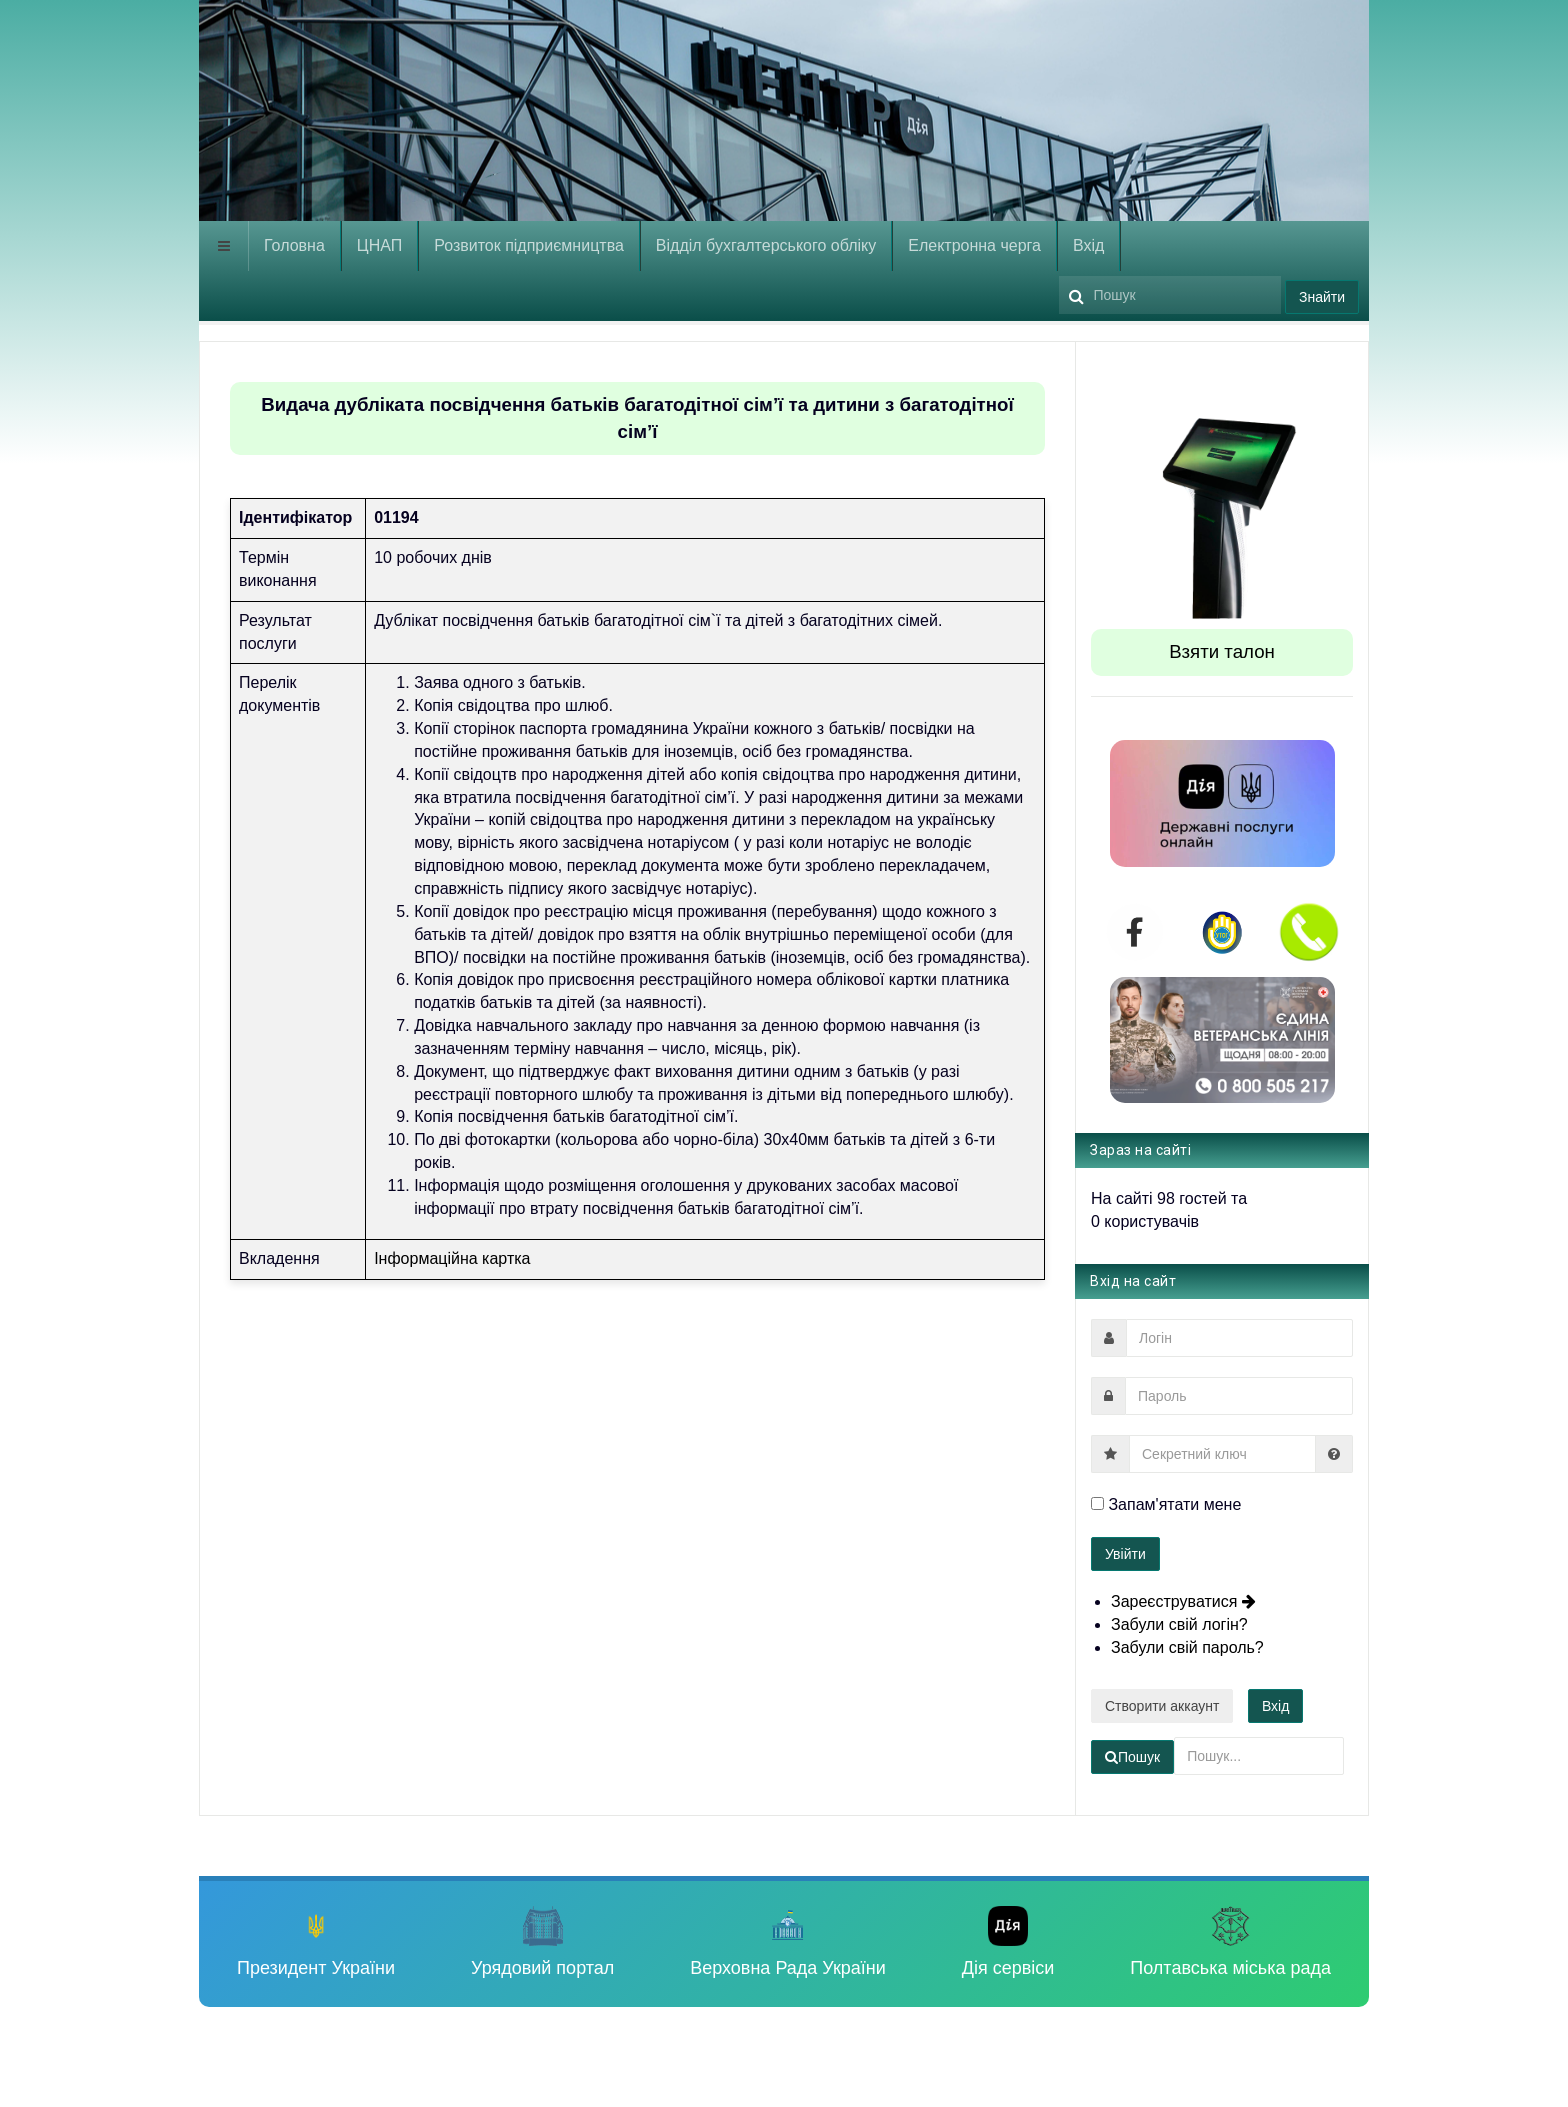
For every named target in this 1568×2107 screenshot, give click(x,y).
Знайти (1322, 297)
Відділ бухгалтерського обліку (766, 245)
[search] (1170, 295)
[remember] (1097, 1503)
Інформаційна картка (452, 1258)
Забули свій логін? (1179, 1624)
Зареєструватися (1184, 1601)
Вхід (1088, 245)
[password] (1239, 1396)
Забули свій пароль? (1187, 1647)
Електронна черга (974, 245)
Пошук (1059, 271)
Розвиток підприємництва (529, 245)
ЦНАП (379, 245)
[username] (1239, 1338)
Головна (294, 245)
